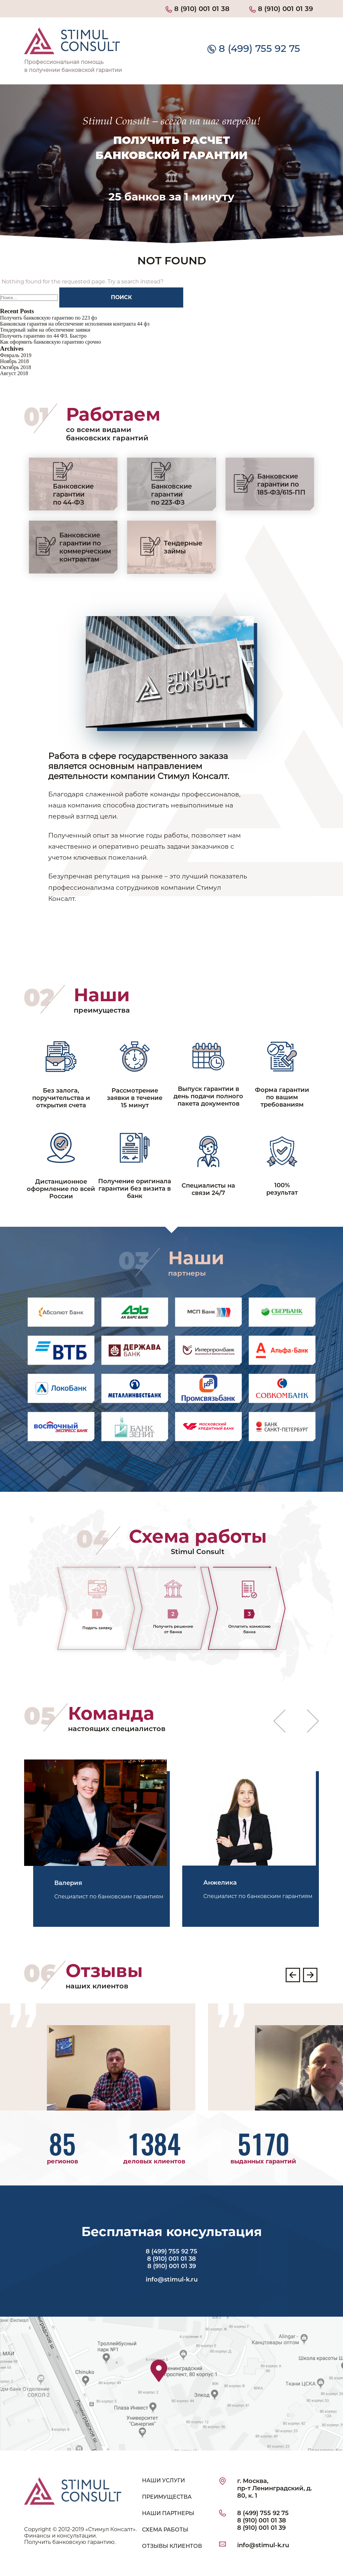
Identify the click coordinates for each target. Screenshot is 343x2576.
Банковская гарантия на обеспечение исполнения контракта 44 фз (74, 324)
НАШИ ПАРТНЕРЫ (168, 2513)
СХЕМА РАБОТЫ (165, 2529)
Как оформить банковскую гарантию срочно (50, 342)
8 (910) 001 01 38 (197, 9)
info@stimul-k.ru (172, 2279)
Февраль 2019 (15, 355)
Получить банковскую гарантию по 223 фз (48, 318)
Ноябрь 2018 (14, 361)
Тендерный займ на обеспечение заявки (45, 330)
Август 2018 (14, 373)
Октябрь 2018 (15, 367)
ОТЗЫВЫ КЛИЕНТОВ (172, 2546)
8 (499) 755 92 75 (253, 48)
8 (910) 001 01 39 (281, 9)
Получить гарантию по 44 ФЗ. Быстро (43, 336)
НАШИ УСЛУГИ (163, 2480)
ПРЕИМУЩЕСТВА (167, 2497)
